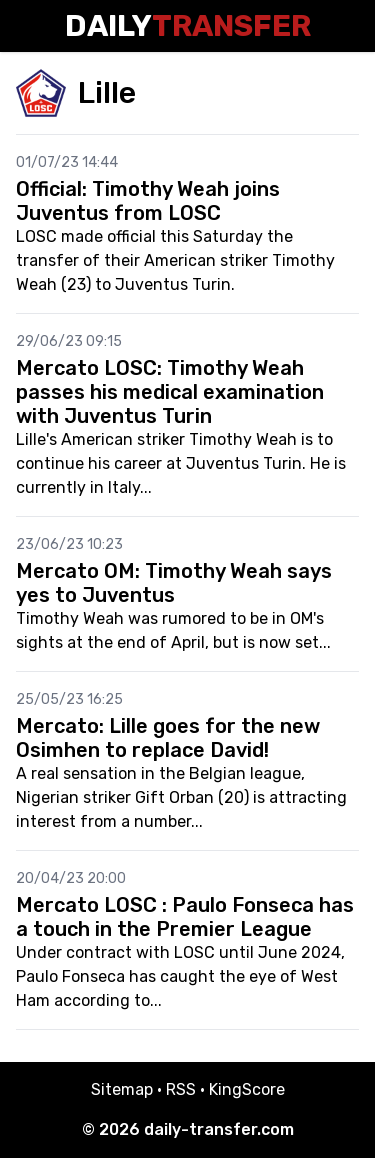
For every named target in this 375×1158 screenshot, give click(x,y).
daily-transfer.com (219, 1129)
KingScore (247, 1089)
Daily (188, 26)
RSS (181, 1089)
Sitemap (122, 1089)
